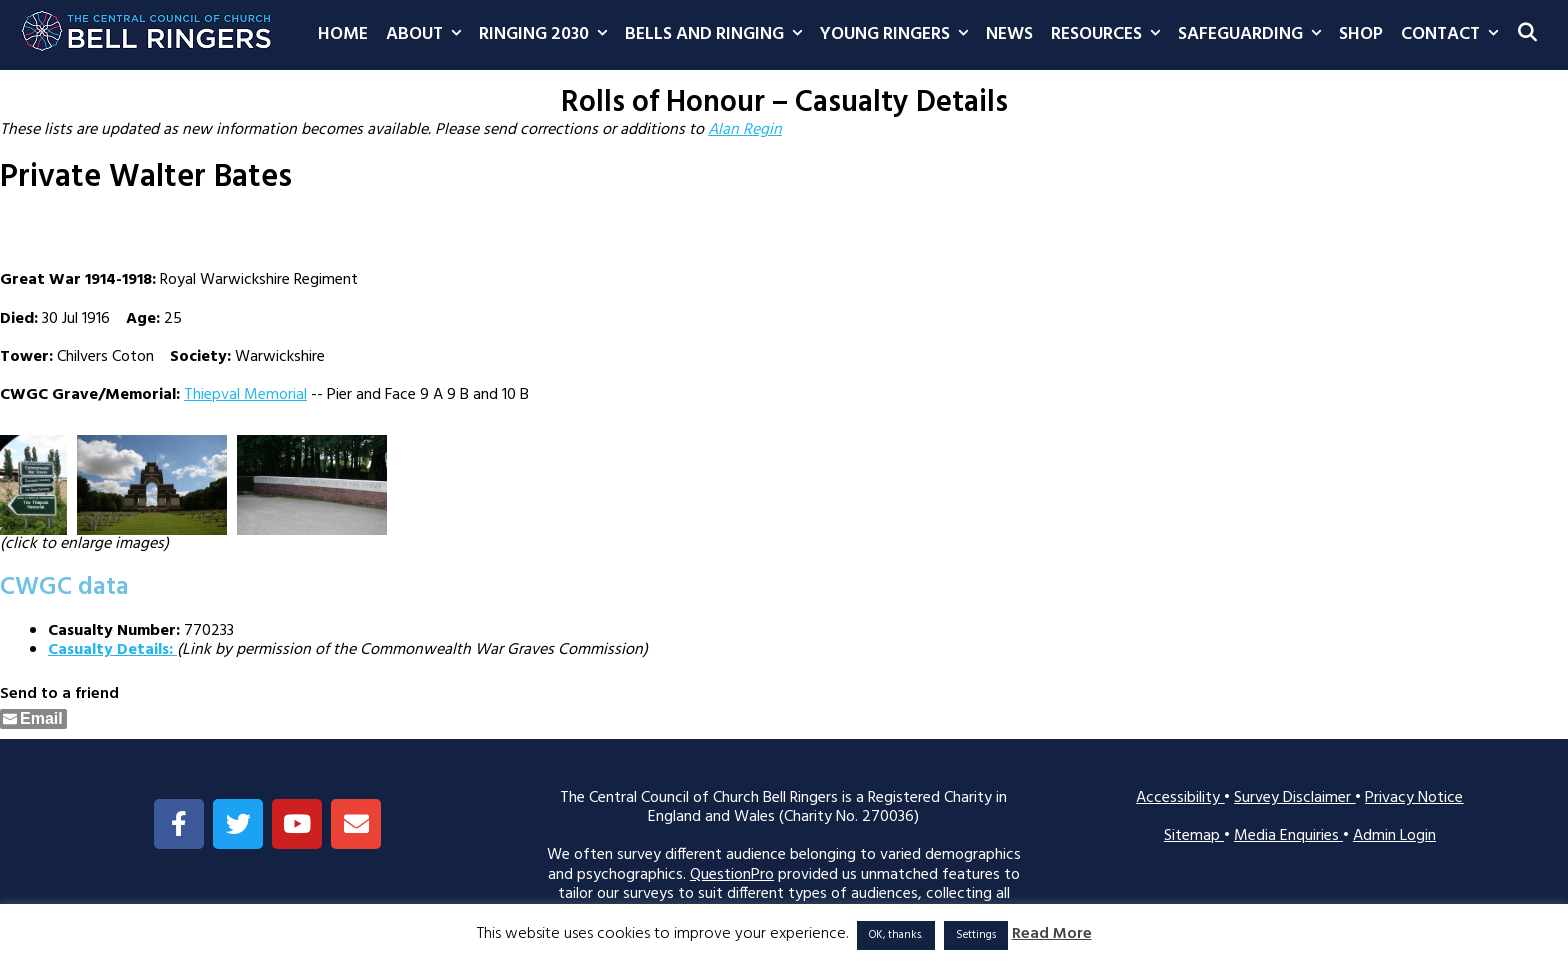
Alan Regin (745, 130)
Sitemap (1194, 836)
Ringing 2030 (547, 35)
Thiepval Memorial (245, 395)
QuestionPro (732, 875)
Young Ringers (898, 35)
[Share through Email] (33, 719)
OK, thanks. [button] (896, 935)
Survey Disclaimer (1294, 798)
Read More (1052, 934)
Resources (1110, 35)
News (1009, 34)
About (428, 35)
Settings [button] (976, 935)
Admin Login (1394, 836)
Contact (1454, 35)
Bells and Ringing (718, 35)
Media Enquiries (1288, 836)
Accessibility (1180, 798)
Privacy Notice (1414, 798)
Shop (1361, 34)
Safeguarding (1254, 35)
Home (343, 34)
